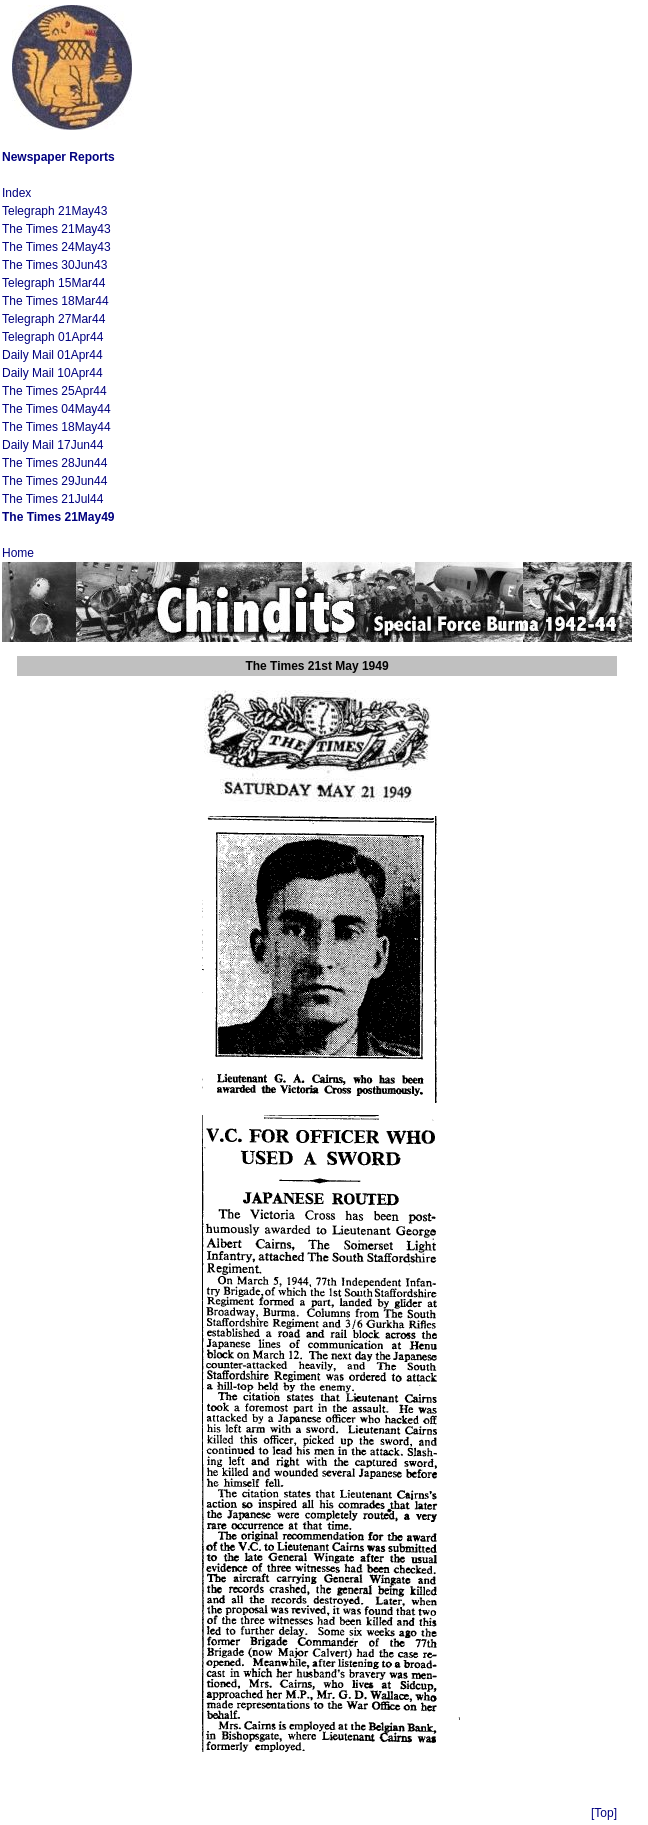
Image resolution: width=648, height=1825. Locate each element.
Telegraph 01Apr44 (52, 337)
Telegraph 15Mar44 (53, 283)
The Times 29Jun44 (54, 481)
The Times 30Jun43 (54, 265)
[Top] (604, 1813)
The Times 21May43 (56, 229)
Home (18, 553)
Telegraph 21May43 (54, 211)
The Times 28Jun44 (54, 463)
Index (16, 193)
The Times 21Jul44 (52, 499)
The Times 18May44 (56, 427)
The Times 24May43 (56, 247)
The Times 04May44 (56, 409)
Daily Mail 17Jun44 (52, 445)
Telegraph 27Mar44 (53, 319)
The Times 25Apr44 (54, 391)
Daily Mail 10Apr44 (52, 373)
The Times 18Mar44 (55, 301)
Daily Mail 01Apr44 (52, 355)
